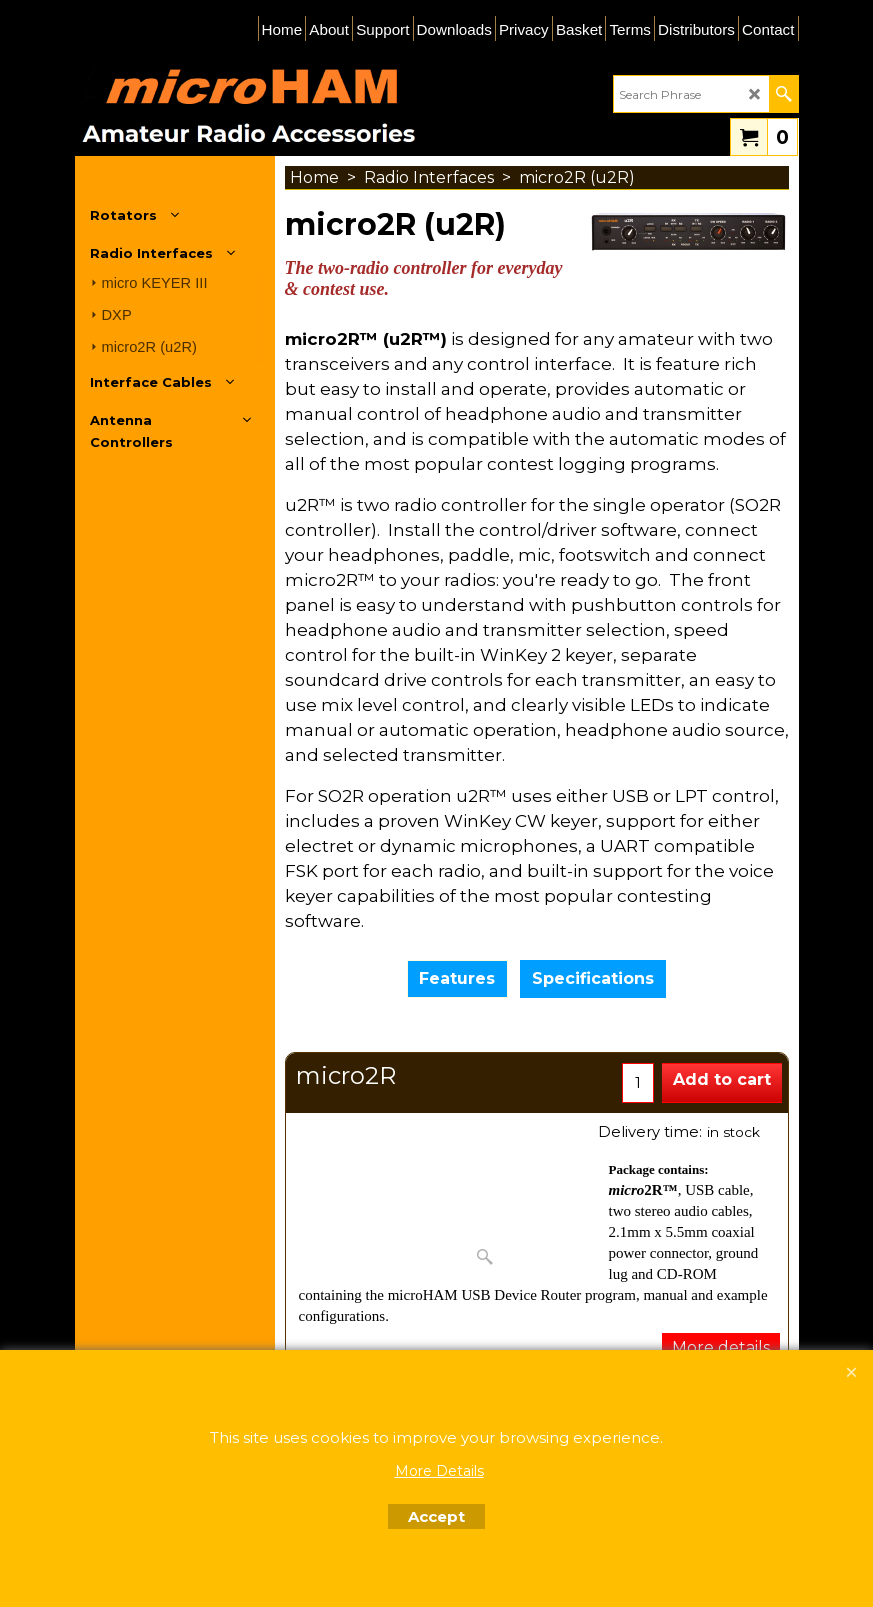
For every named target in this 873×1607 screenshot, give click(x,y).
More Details (439, 1471)
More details (721, 1347)
